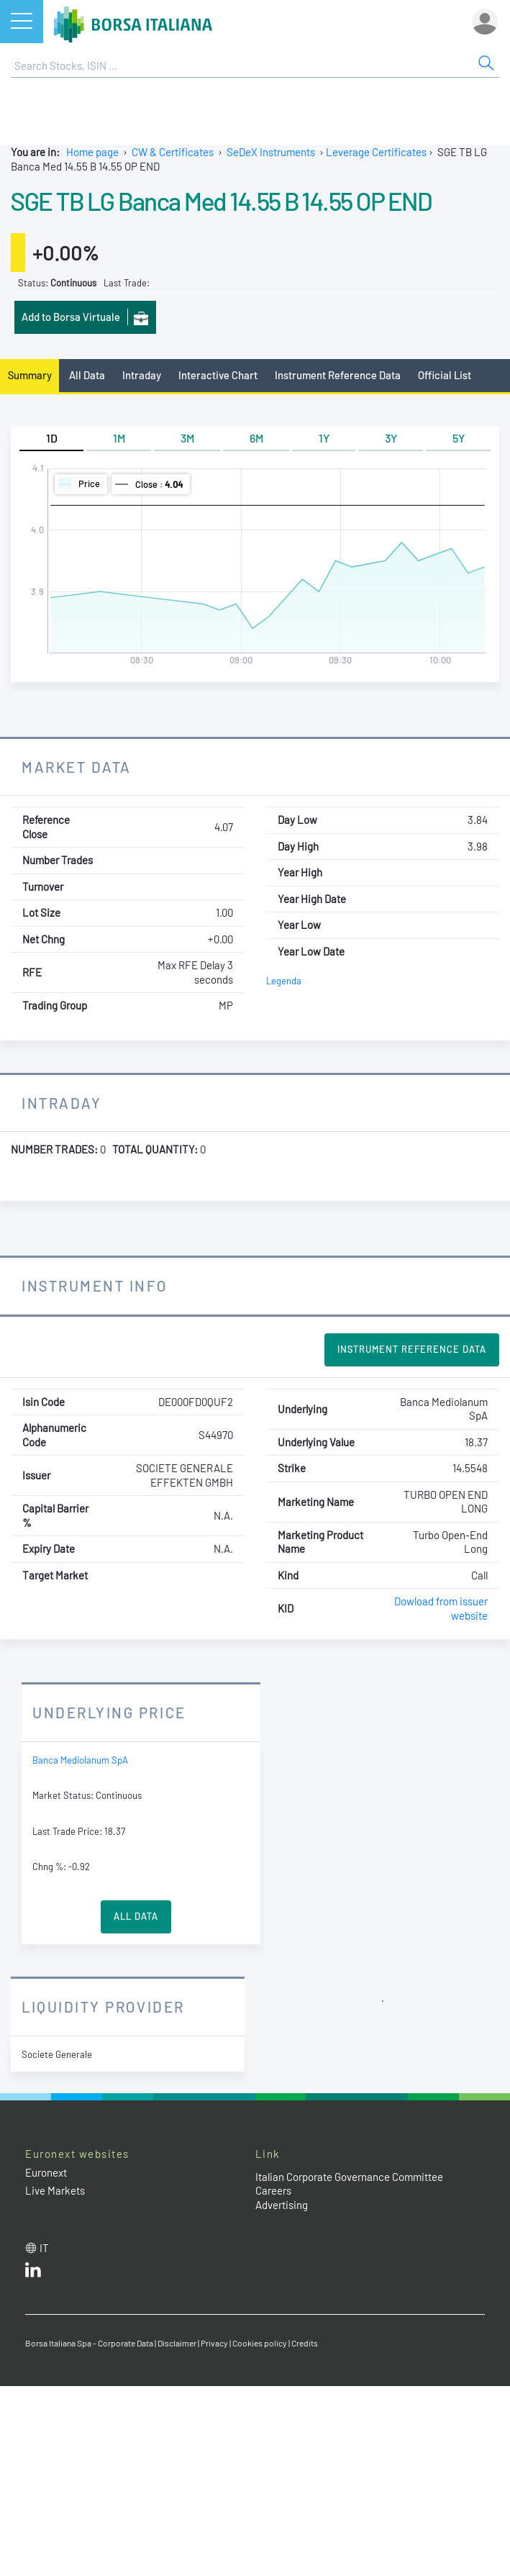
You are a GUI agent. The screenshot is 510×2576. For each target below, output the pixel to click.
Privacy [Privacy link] (214, 2343)
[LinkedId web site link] (33, 2273)
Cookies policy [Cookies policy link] (259, 2343)
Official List (444, 374)
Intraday (141, 374)
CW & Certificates (173, 151)
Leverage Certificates (376, 151)
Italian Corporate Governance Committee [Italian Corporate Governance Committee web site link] (349, 2176)
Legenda (283, 981)
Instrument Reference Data (338, 374)
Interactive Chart (218, 374)
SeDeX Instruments (271, 151)
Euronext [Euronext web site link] (46, 2172)
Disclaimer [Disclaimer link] (177, 2343)
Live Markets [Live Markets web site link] (55, 2190)
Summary (30, 374)
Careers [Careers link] (273, 2190)
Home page (92, 151)
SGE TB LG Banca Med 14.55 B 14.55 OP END (221, 201)
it (44, 2247)
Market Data (77, 767)
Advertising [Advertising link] (281, 2204)
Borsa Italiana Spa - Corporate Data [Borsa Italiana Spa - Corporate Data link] (89, 2343)
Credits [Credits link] (304, 2343)
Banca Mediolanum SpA (80, 1760)
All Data (87, 374)
